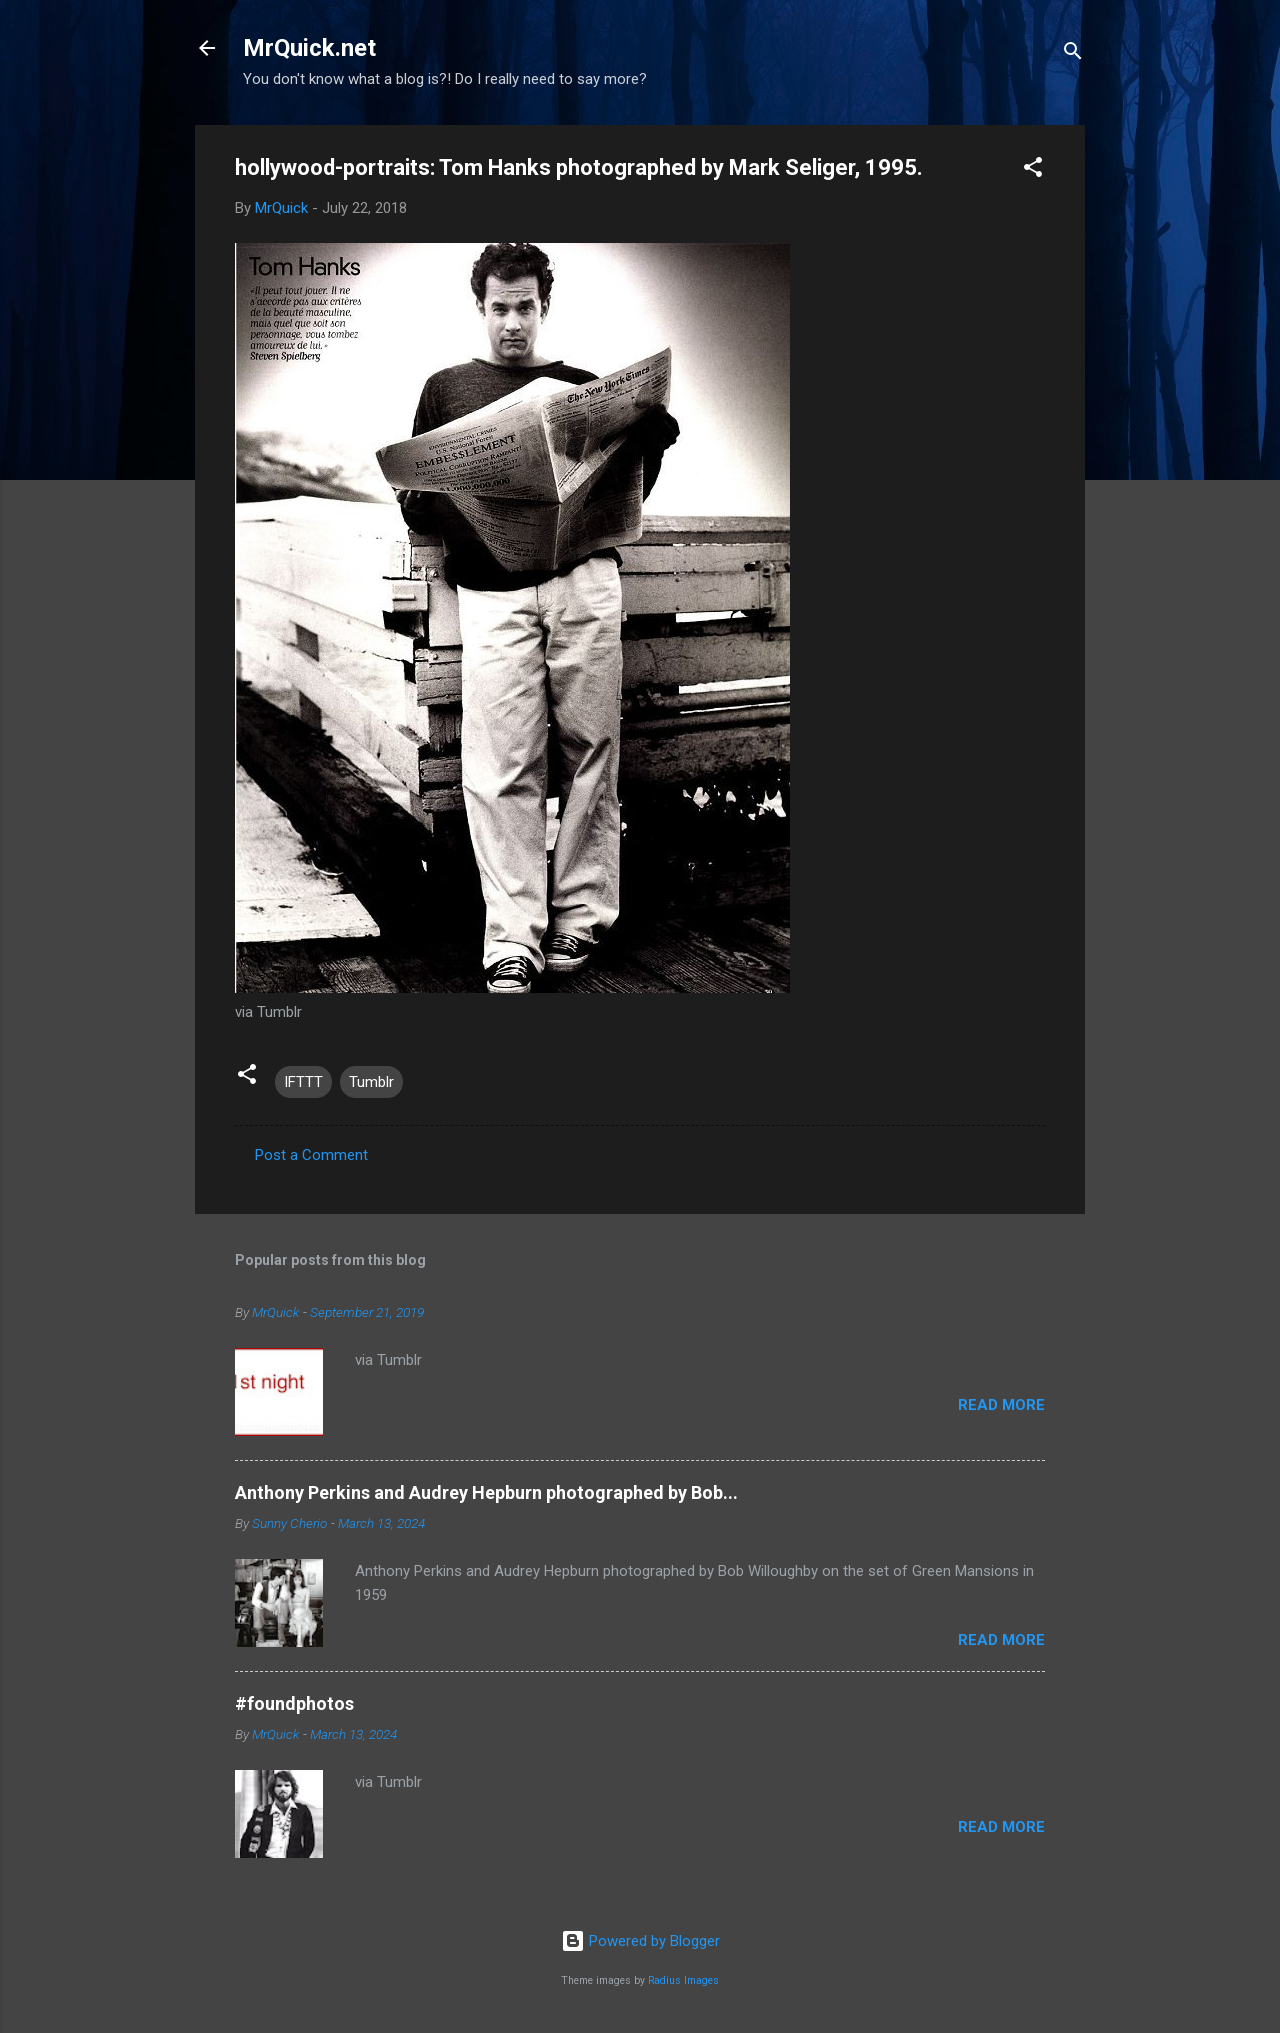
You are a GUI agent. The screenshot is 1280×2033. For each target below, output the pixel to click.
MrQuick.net (309, 48)
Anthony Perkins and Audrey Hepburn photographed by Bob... (486, 1492)
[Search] (1073, 54)
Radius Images (683, 1980)
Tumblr (371, 1082)
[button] (1033, 170)
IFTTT (303, 1082)
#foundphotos (294, 1703)
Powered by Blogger (640, 1941)
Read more (1001, 1405)
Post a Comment (311, 1155)
